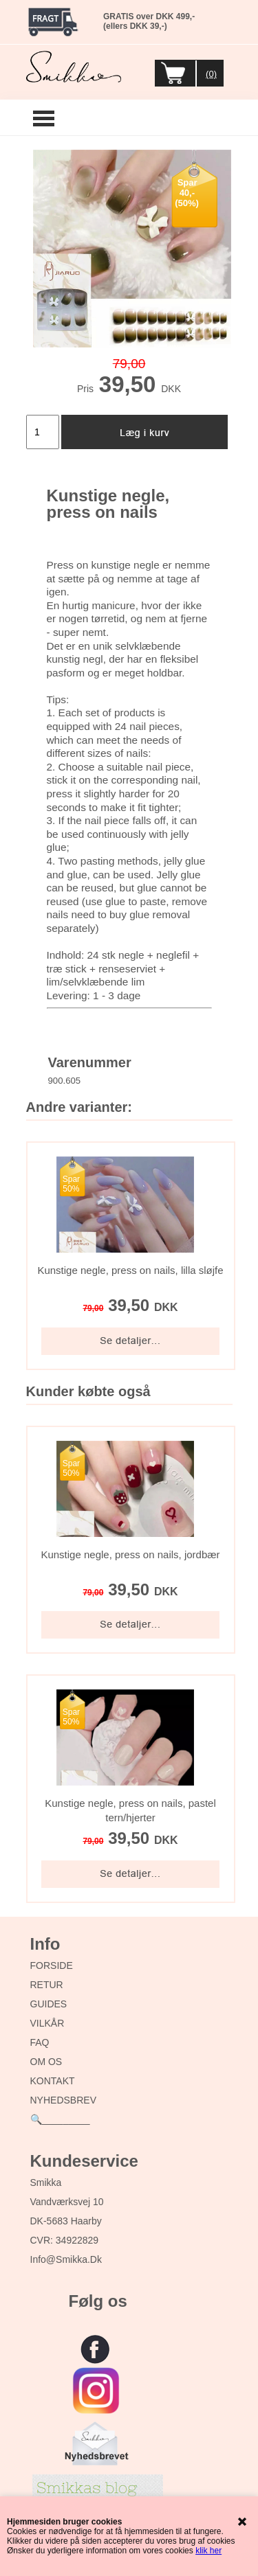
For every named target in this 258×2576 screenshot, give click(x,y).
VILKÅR (47, 2023)
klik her (208, 2550)
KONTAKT (52, 2080)
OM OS (46, 2061)
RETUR (46, 1984)
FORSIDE (51, 1965)
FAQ (40, 2042)
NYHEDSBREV (63, 2100)
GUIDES (48, 2003)
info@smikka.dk (66, 2259)
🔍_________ (60, 2119)
